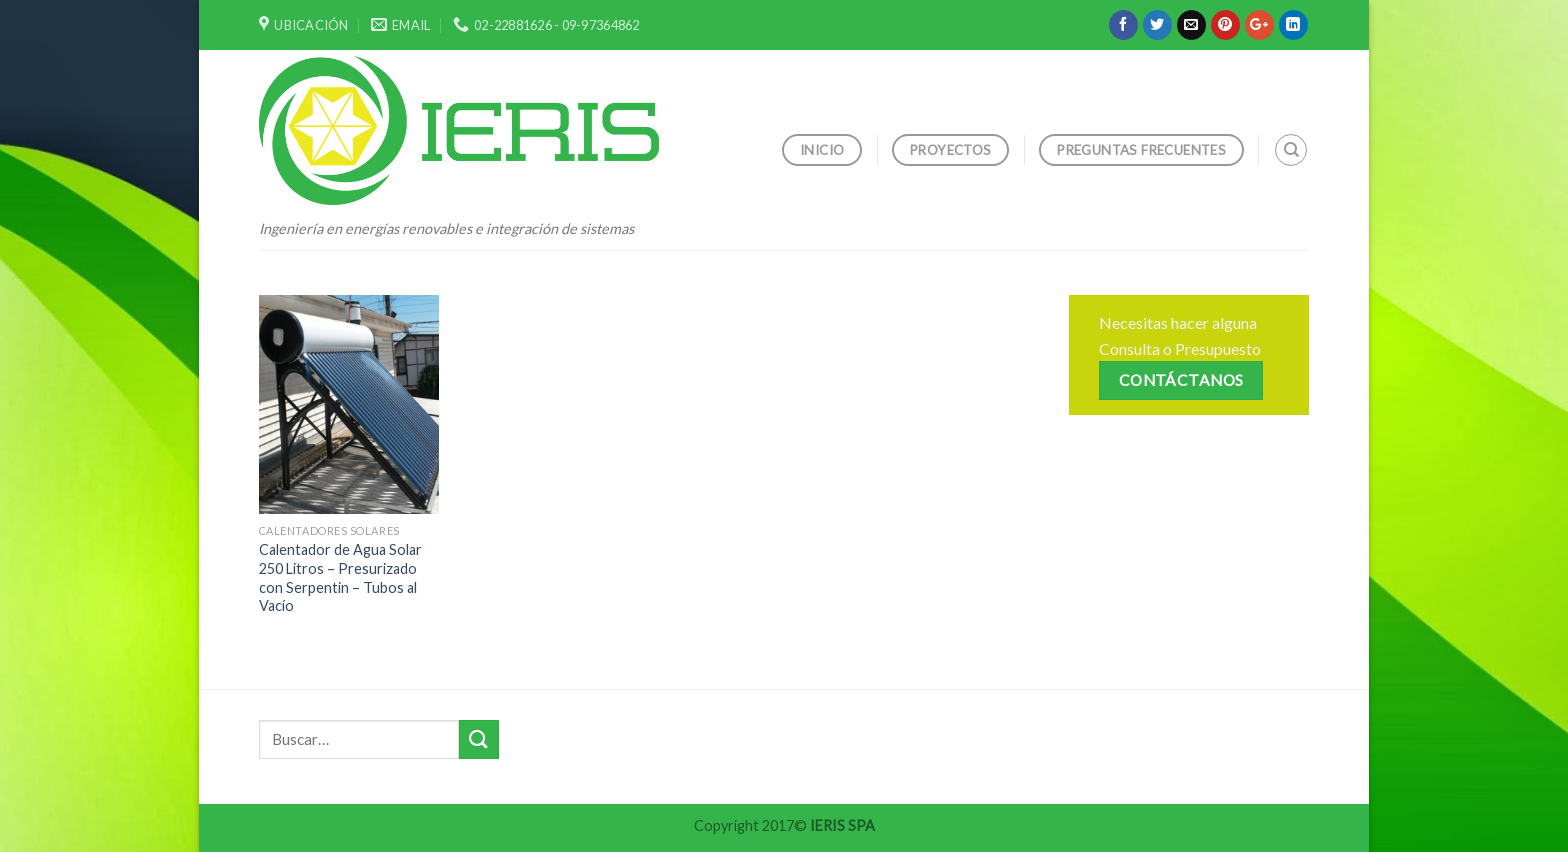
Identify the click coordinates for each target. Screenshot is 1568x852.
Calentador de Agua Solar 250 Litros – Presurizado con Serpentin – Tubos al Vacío (340, 577)
